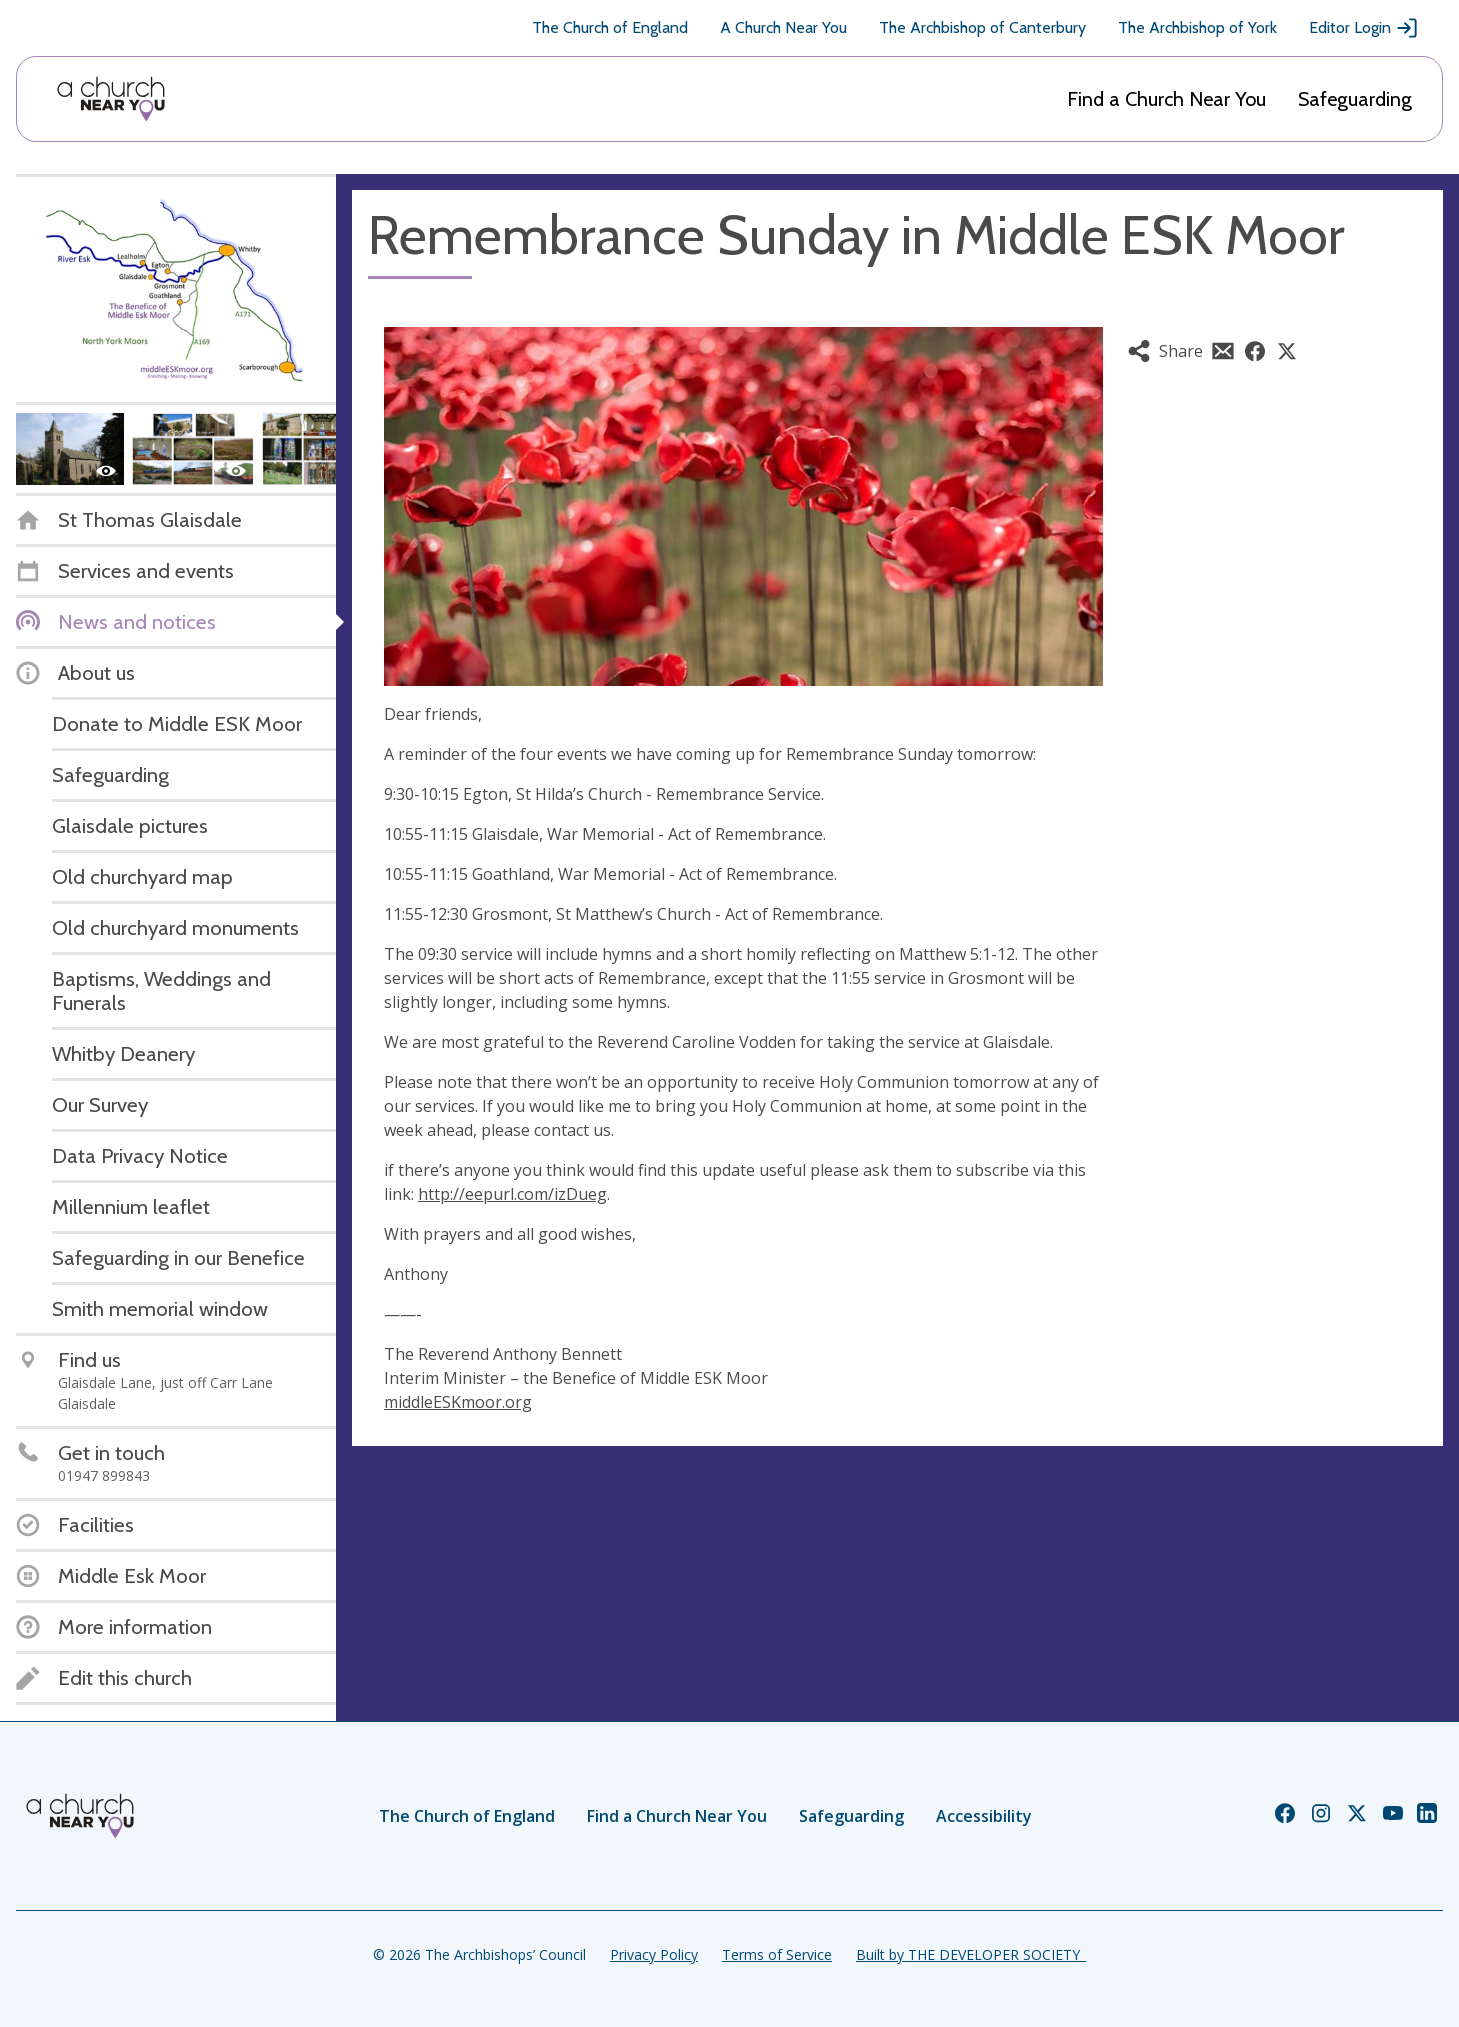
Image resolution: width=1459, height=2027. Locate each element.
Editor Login (1364, 28)
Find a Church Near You (1166, 99)
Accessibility (984, 1816)
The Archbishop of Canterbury (982, 27)
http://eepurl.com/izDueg (512, 1194)
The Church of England (610, 27)
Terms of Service (777, 1954)
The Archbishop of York (1197, 27)
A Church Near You (783, 27)
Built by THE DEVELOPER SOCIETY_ (971, 1954)
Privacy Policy (654, 1954)
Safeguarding (1355, 99)
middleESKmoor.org (458, 1402)
